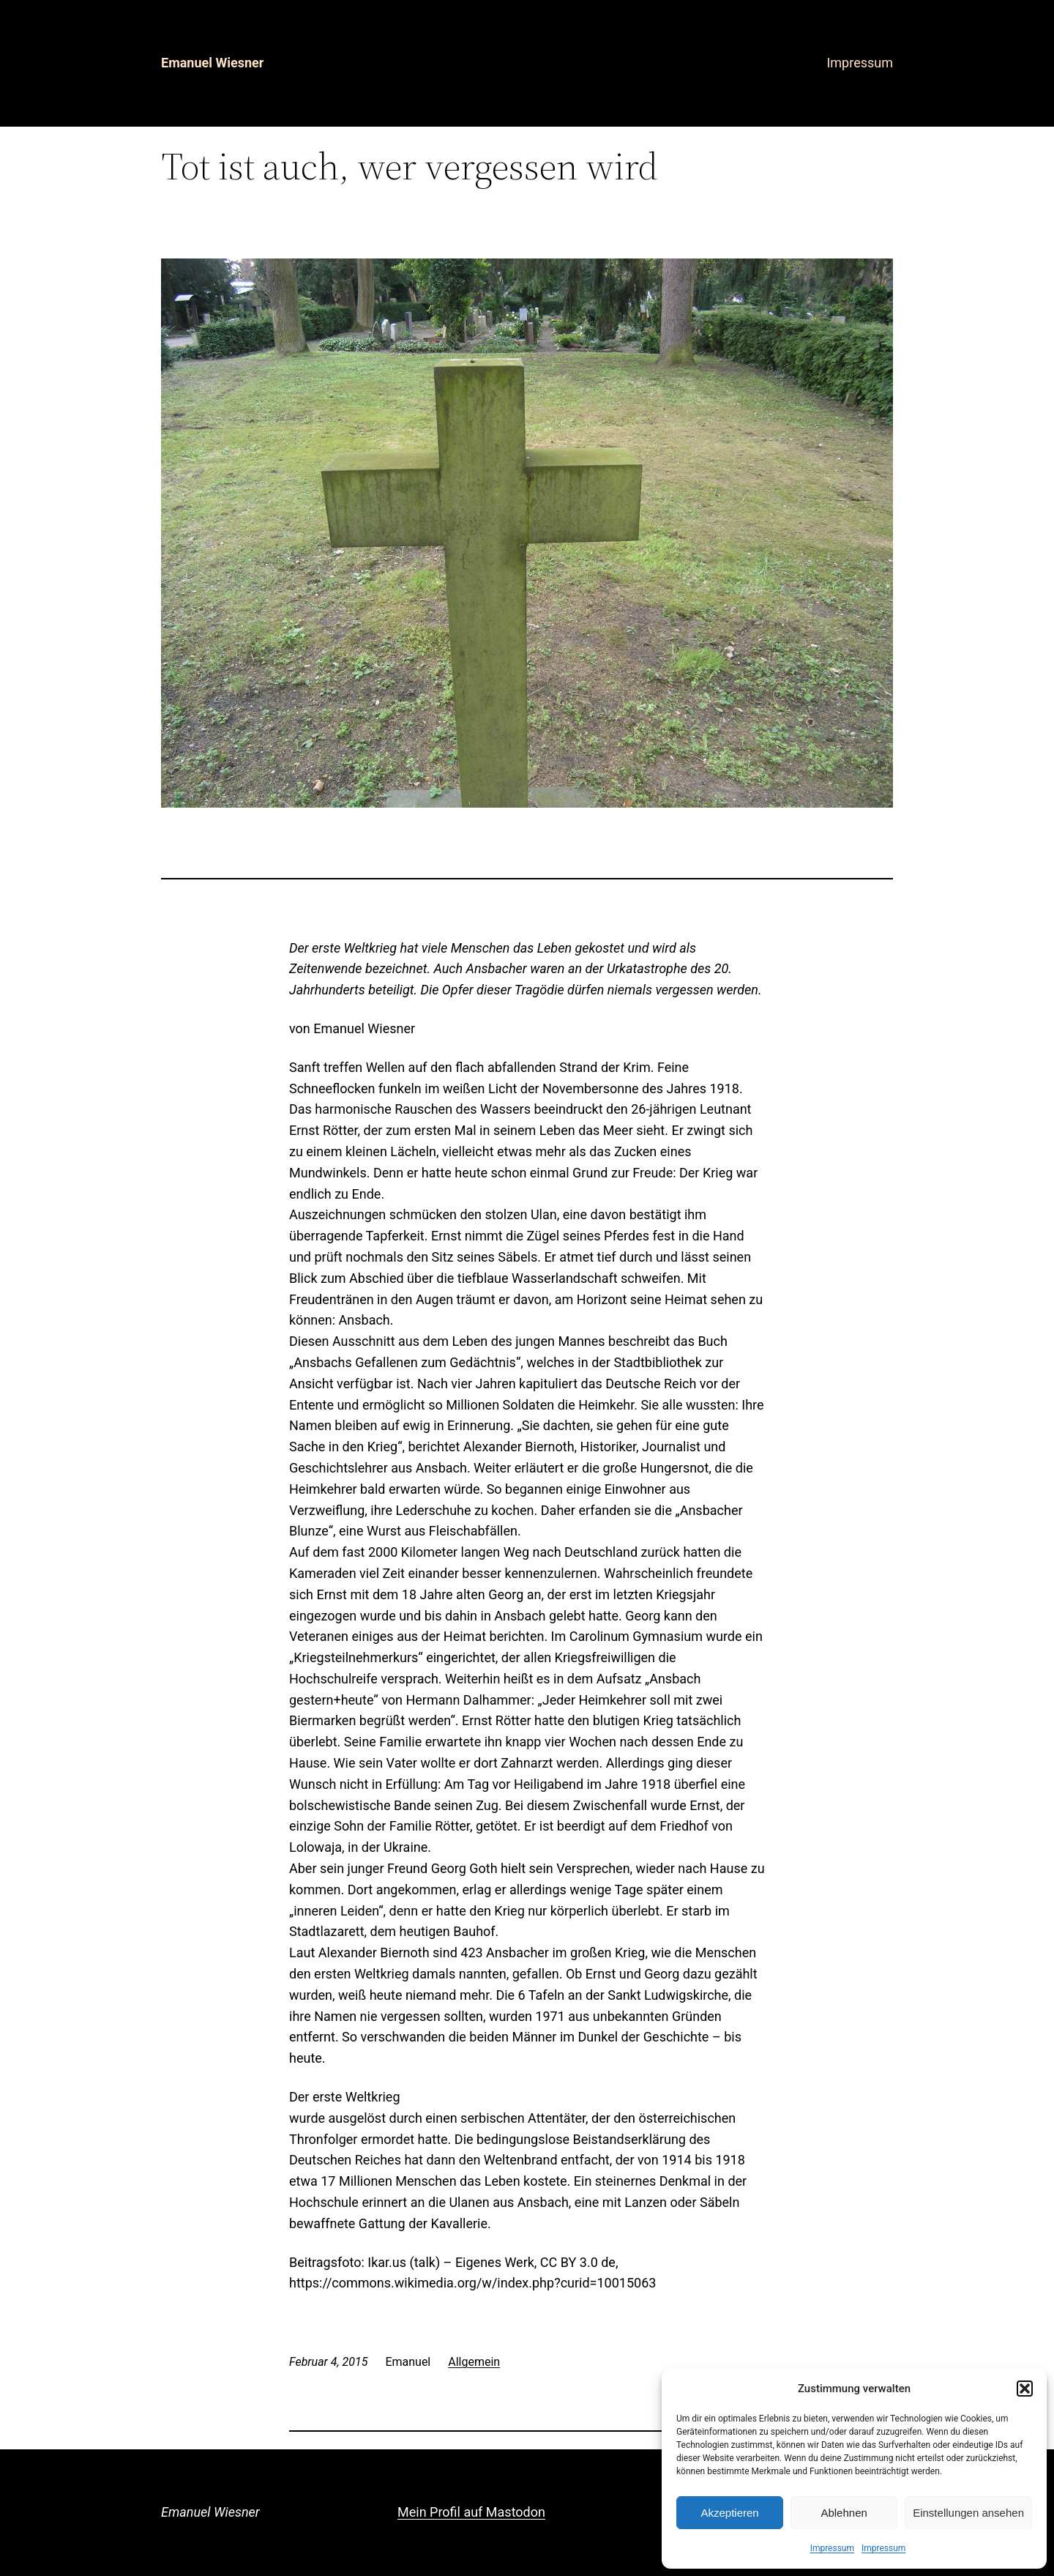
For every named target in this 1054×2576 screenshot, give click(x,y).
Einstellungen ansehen (968, 2512)
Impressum (832, 2548)
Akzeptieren (729, 2512)
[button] (1024, 2388)
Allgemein (474, 2362)
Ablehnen (844, 2512)
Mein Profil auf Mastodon (471, 2512)
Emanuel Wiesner (212, 62)
